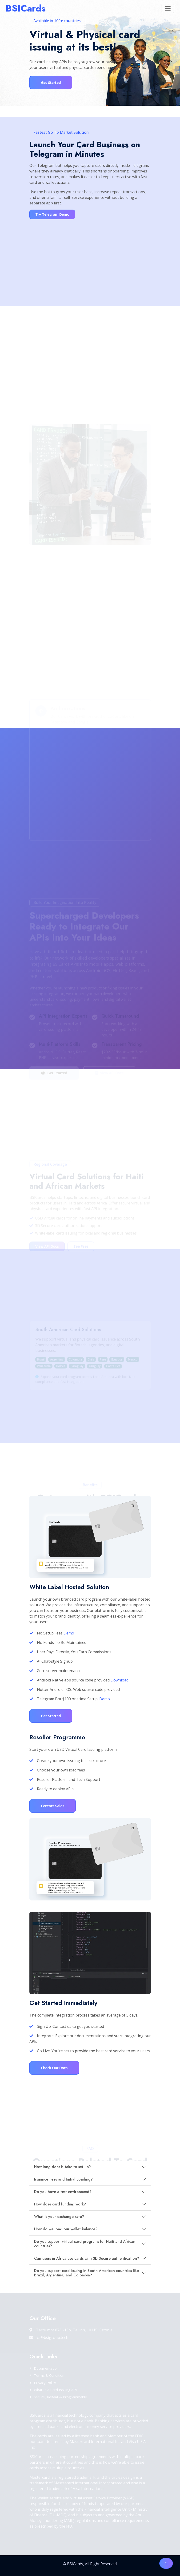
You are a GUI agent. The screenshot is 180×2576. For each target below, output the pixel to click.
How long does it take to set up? (62, 2166)
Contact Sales (52, 1805)
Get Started (51, 82)
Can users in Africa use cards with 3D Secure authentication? (86, 2258)
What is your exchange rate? (59, 2216)
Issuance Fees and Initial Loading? (63, 2179)
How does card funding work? (60, 2204)
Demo (69, 1633)
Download (119, 1680)
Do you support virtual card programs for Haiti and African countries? (84, 2244)
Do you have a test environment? (63, 2191)
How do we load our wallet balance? (65, 2229)
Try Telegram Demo (52, 214)
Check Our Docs (54, 2067)
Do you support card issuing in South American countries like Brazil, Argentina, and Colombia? (86, 2273)
